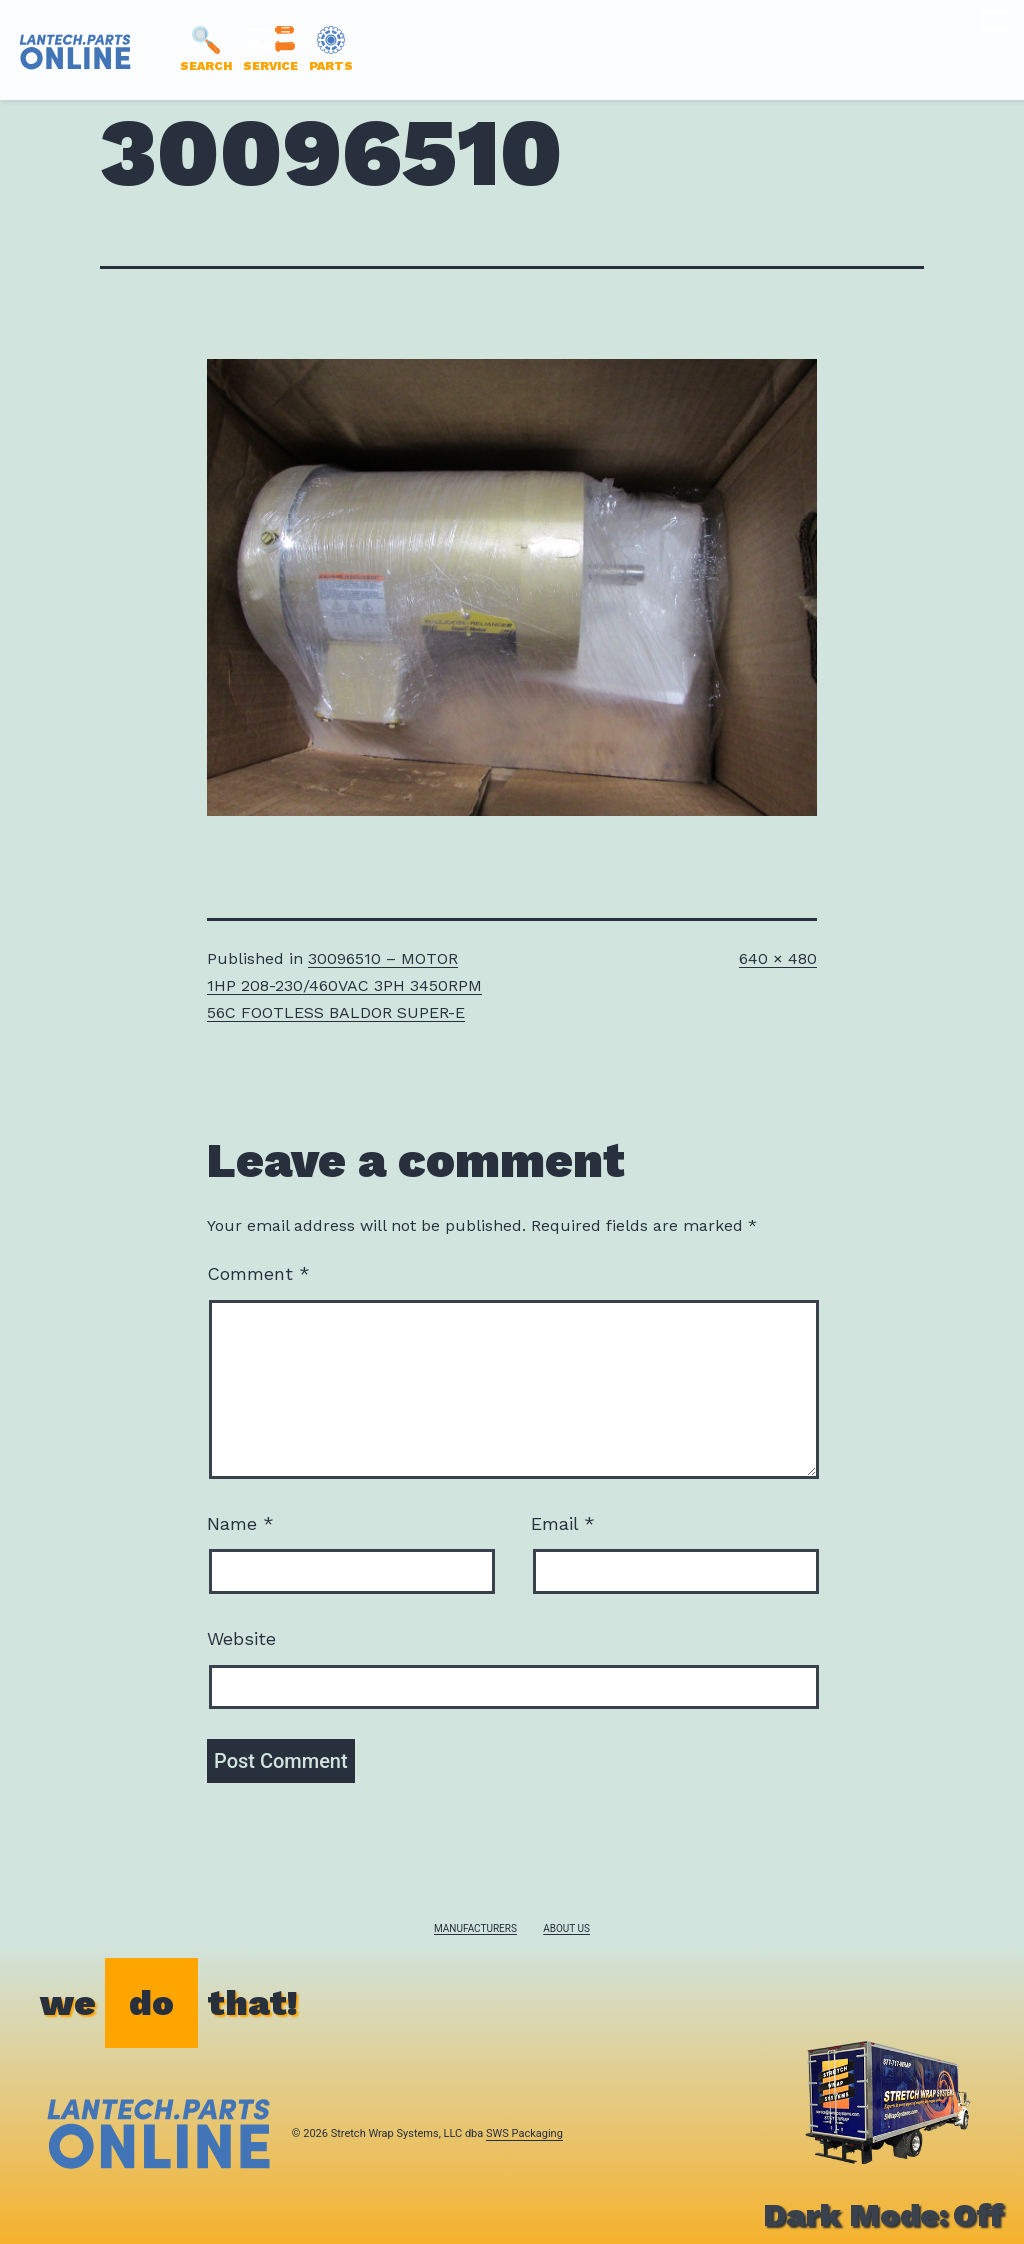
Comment (258, 1273)
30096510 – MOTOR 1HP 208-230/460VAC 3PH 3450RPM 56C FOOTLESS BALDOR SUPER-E (344, 985)
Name (240, 1523)
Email (563, 1523)
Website (241, 1638)
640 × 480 (778, 958)
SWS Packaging (524, 2133)
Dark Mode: (883, 2215)
